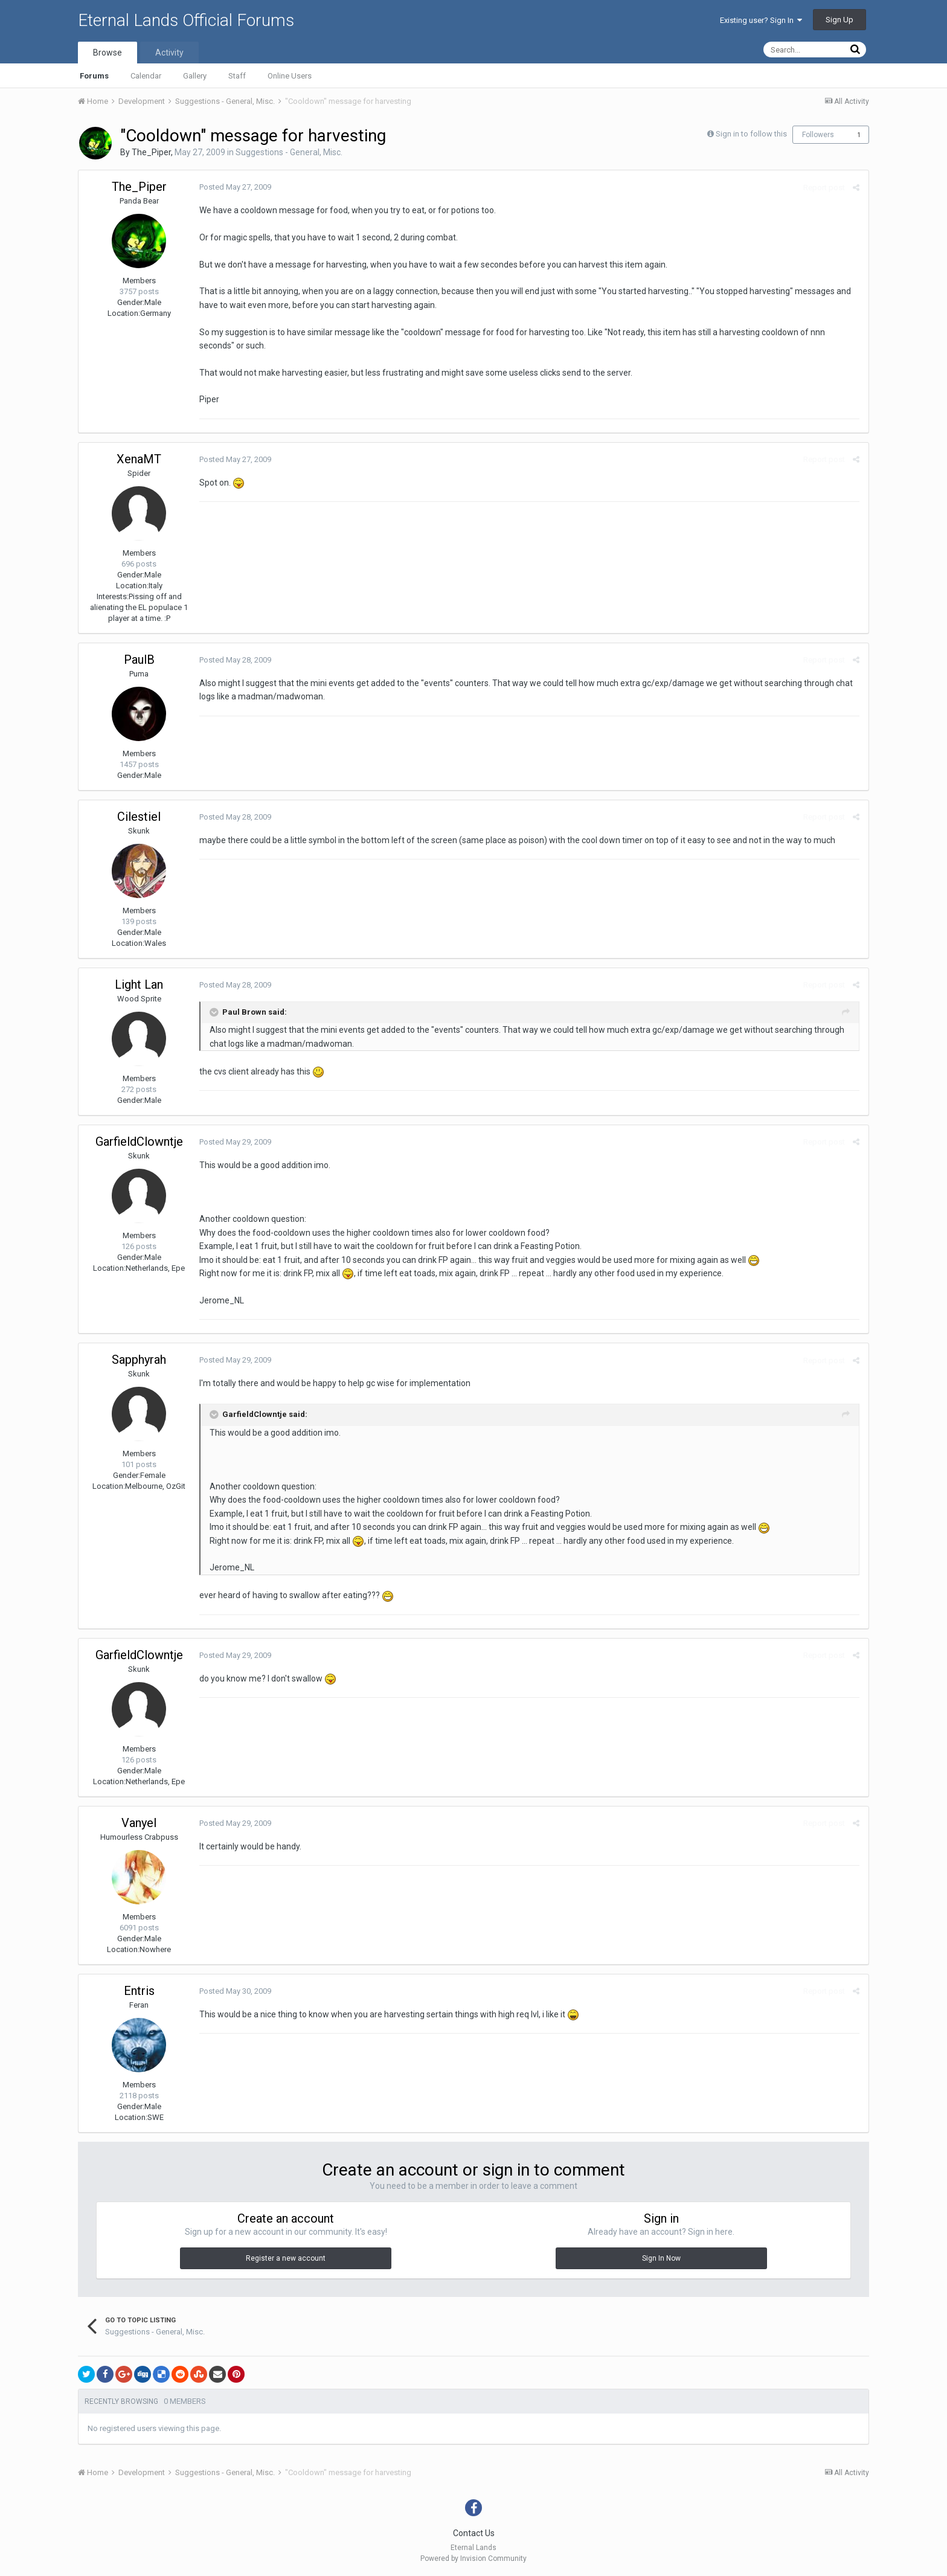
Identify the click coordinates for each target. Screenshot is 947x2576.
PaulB (139, 659)
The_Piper (151, 152)
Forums (94, 75)
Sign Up (839, 19)
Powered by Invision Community (473, 2558)
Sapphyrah (139, 1359)
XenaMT (139, 459)
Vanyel (138, 1823)
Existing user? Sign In (761, 20)
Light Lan (139, 984)
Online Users (290, 75)
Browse (107, 52)
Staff (237, 75)
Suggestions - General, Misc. (289, 152)
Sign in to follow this (751, 133)
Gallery (195, 75)
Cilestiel (139, 816)
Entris (139, 1990)
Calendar (145, 75)
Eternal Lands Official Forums (186, 20)
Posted (235, 186)
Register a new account (286, 2258)
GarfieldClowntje (139, 1141)
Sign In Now (661, 2258)
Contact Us (474, 2533)
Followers (818, 134)
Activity (169, 52)
